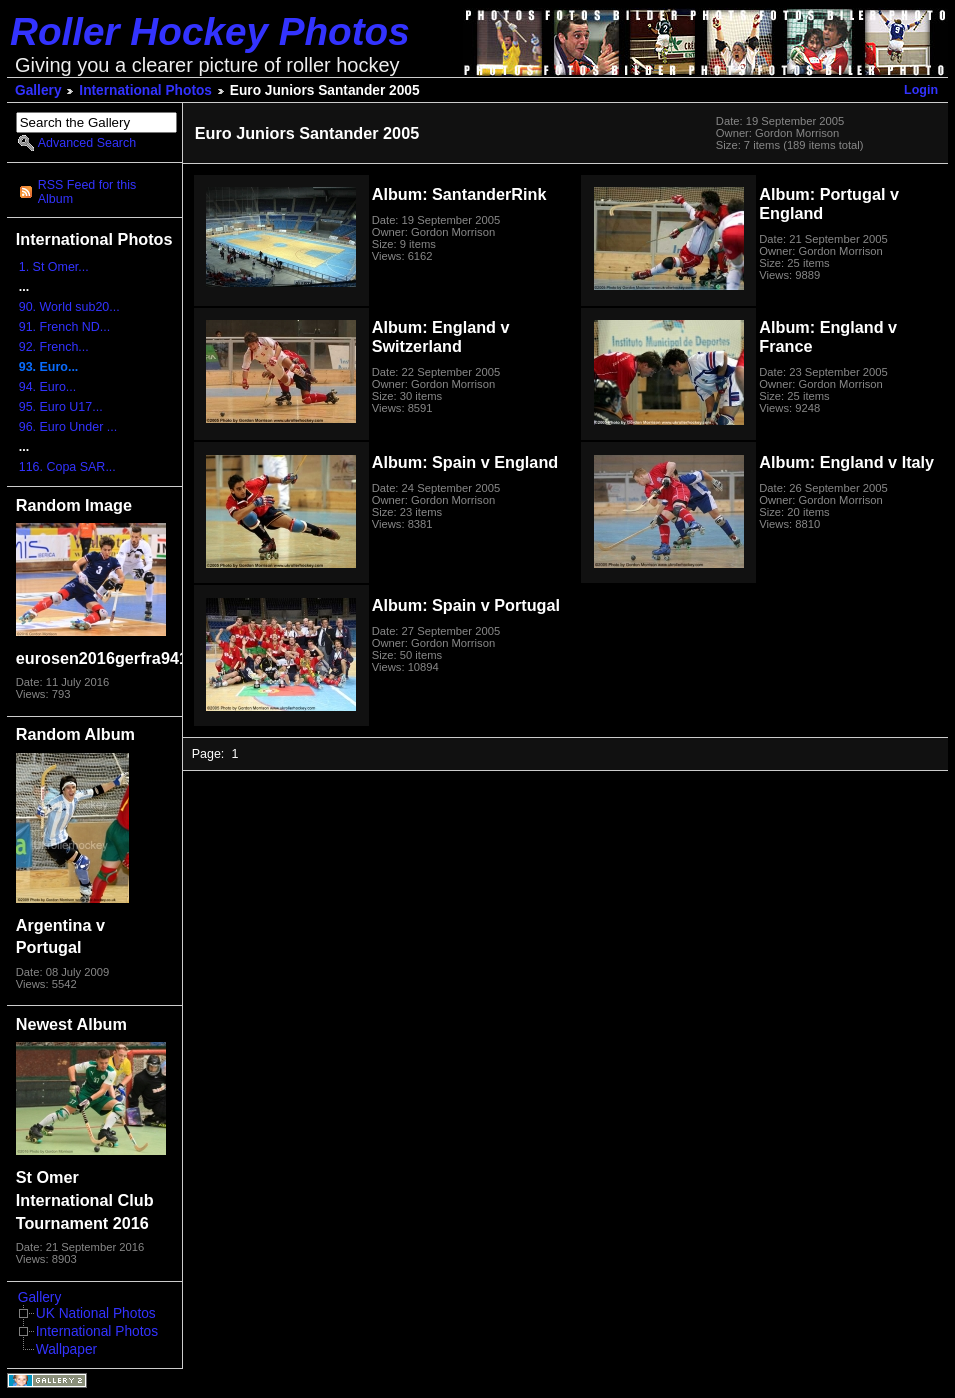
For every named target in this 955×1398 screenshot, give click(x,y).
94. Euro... (48, 387)
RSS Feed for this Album (87, 192)
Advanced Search (87, 143)
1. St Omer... (54, 267)
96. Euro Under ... (68, 427)
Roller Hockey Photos (210, 31)
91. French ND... (64, 327)
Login (921, 90)
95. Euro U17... (61, 407)
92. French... (54, 347)
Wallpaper (66, 1349)
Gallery (38, 90)
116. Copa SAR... (67, 467)
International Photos (145, 90)
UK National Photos (96, 1313)
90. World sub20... (69, 307)
